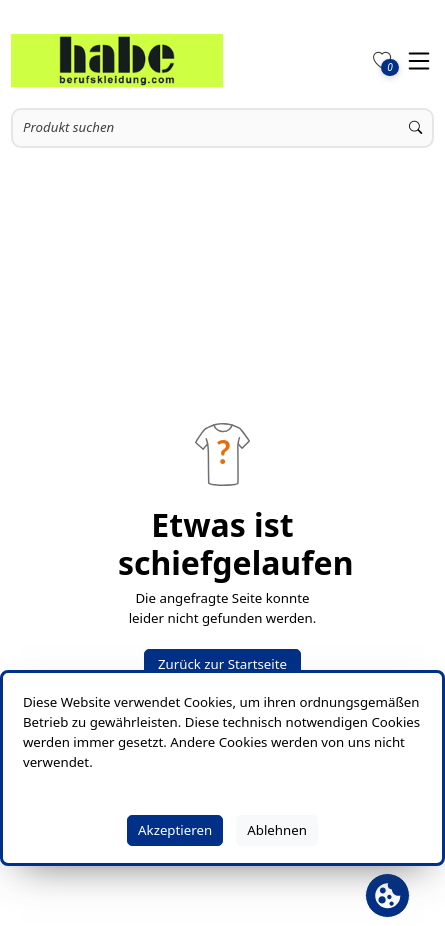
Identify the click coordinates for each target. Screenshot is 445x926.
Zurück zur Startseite (222, 664)
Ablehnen (277, 830)
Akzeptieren (175, 830)
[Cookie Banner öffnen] (387, 895)
